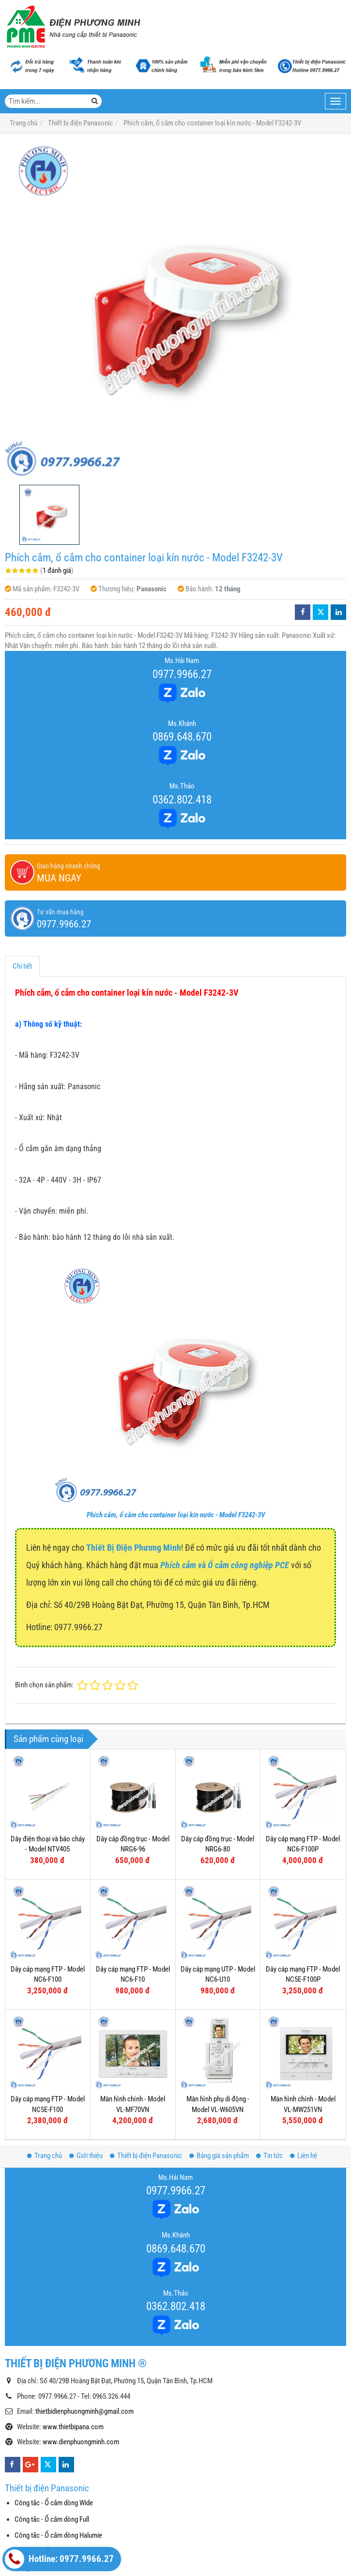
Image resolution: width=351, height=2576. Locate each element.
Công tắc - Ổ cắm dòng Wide (54, 2503)
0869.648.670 (182, 736)
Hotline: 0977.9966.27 (59, 2559)
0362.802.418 (182, 799)
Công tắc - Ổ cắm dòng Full (52, 2519)
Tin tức (269, 2155)
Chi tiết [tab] (22, 966)
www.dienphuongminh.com (81, 2441)
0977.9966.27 (182, 674)
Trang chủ (44, 2155)
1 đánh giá (57, 570)
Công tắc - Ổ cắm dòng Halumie (58, 2535)
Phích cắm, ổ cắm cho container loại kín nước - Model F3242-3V (176, 1515)
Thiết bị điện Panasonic (146, 2155)
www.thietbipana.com (73, 2426)
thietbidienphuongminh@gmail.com (84, 2411)
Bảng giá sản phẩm (219, 2155)
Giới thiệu (86, 2155)
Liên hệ (303, 2155)
